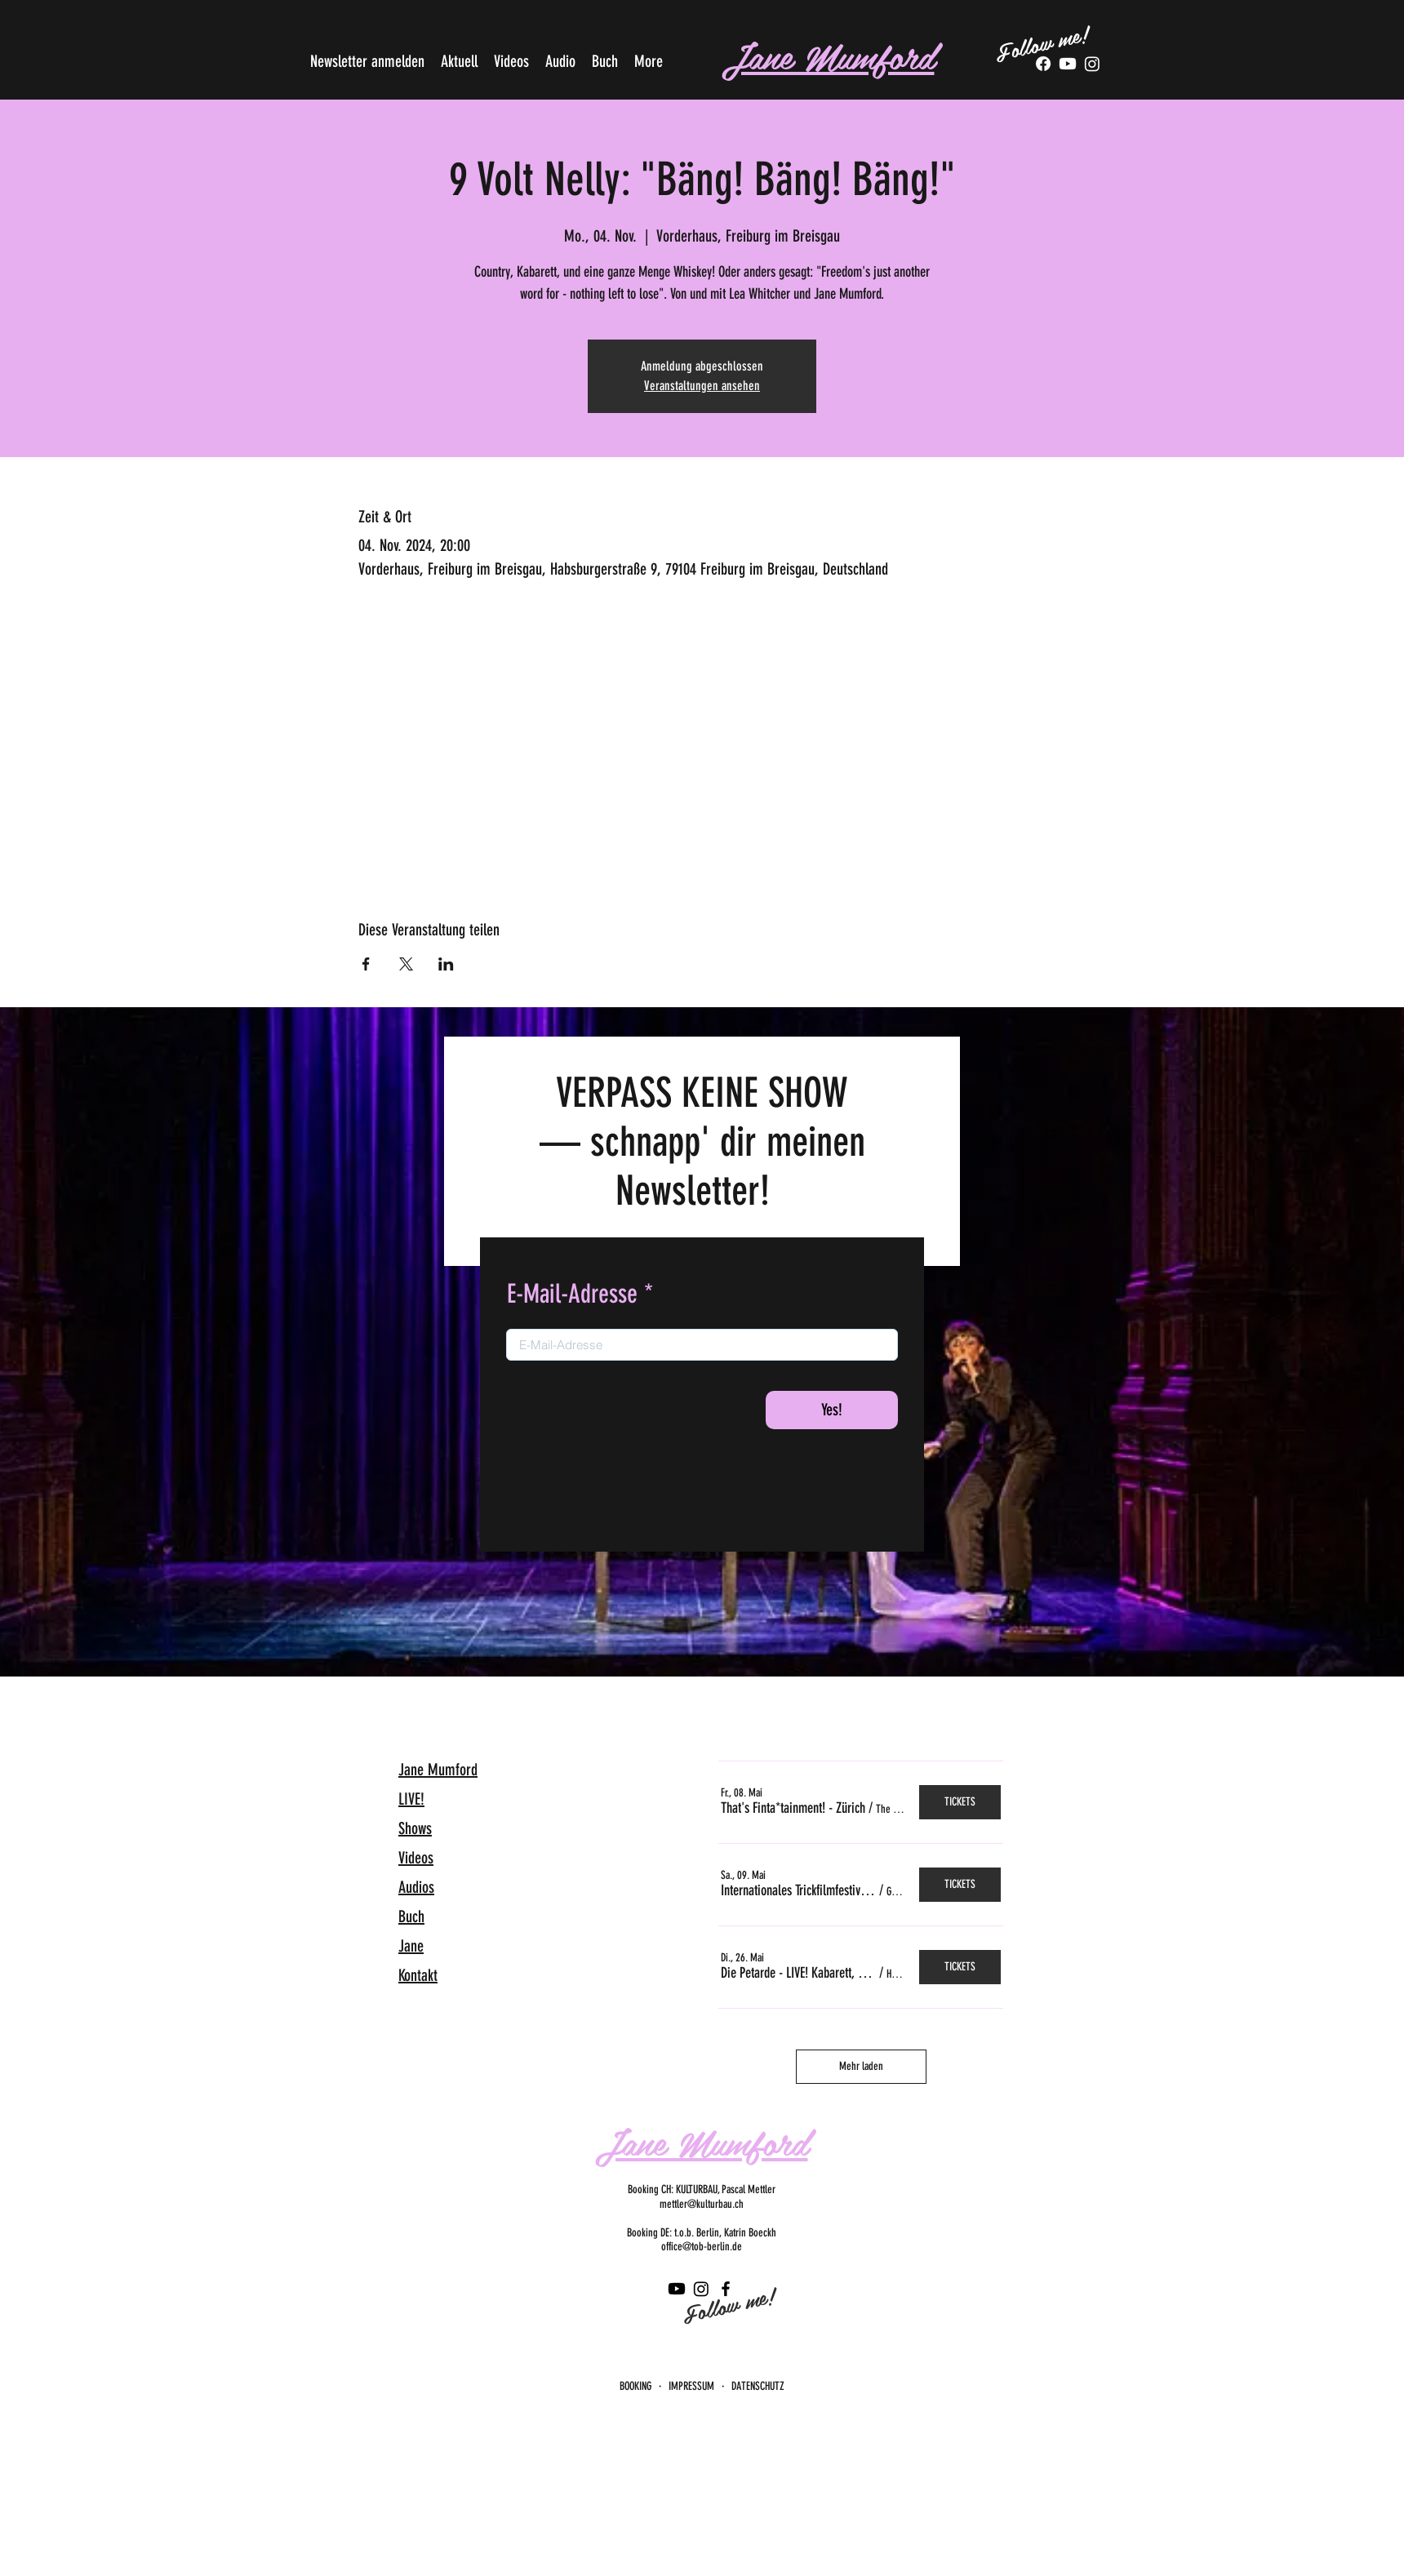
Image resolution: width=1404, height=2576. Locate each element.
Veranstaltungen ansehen (702, 385)
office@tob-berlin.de (701, 2247)
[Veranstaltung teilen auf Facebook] (366, 963)
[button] (793, 1808)
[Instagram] (701, 2288)
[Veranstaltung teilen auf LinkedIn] (446, 963)
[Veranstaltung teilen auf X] (406, 963)
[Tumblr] (1092, 63)
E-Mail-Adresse (572, 1294)
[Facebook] (1043, 63)
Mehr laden (861, 2066)
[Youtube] (1067, 63)
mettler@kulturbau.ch (702, 2204)
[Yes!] (832, 1410)
